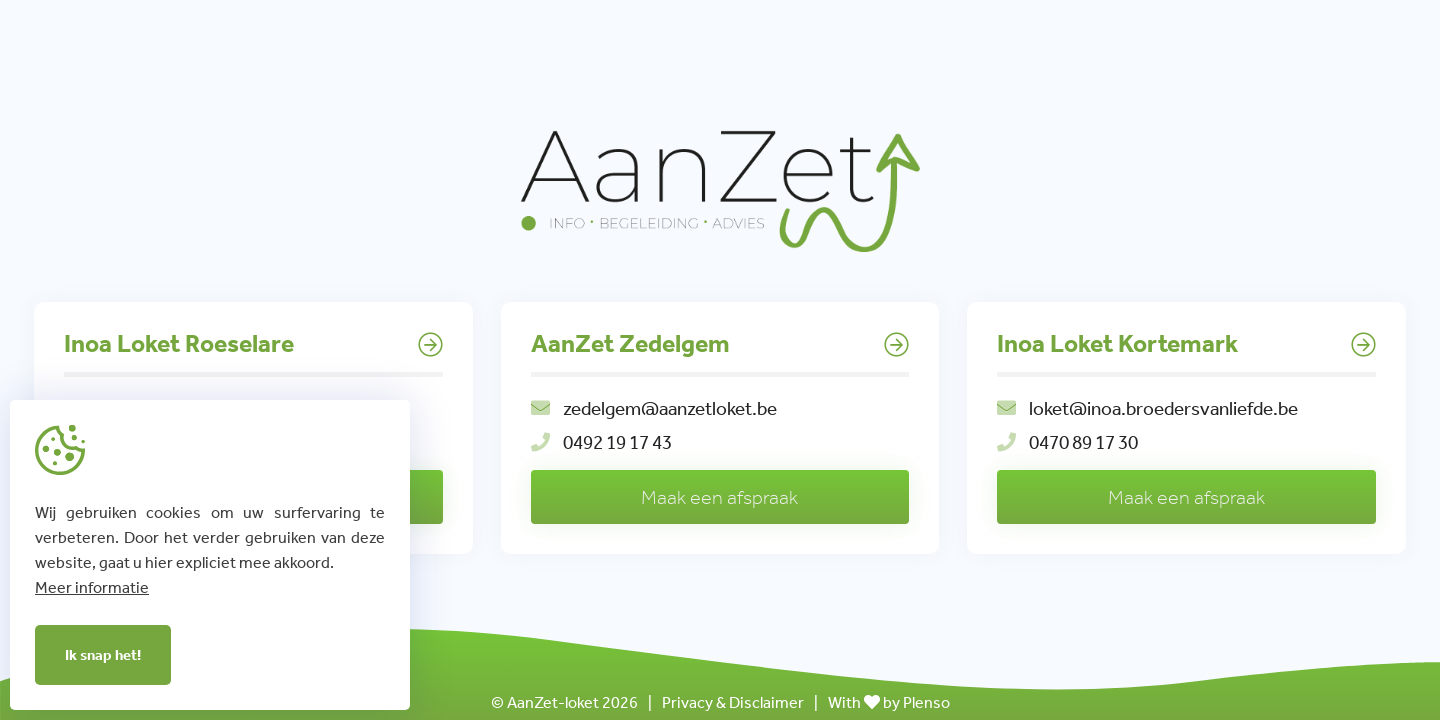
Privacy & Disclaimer (733, 702)
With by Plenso (889, 702)
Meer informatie (92, 587)
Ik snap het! (103, 655)
